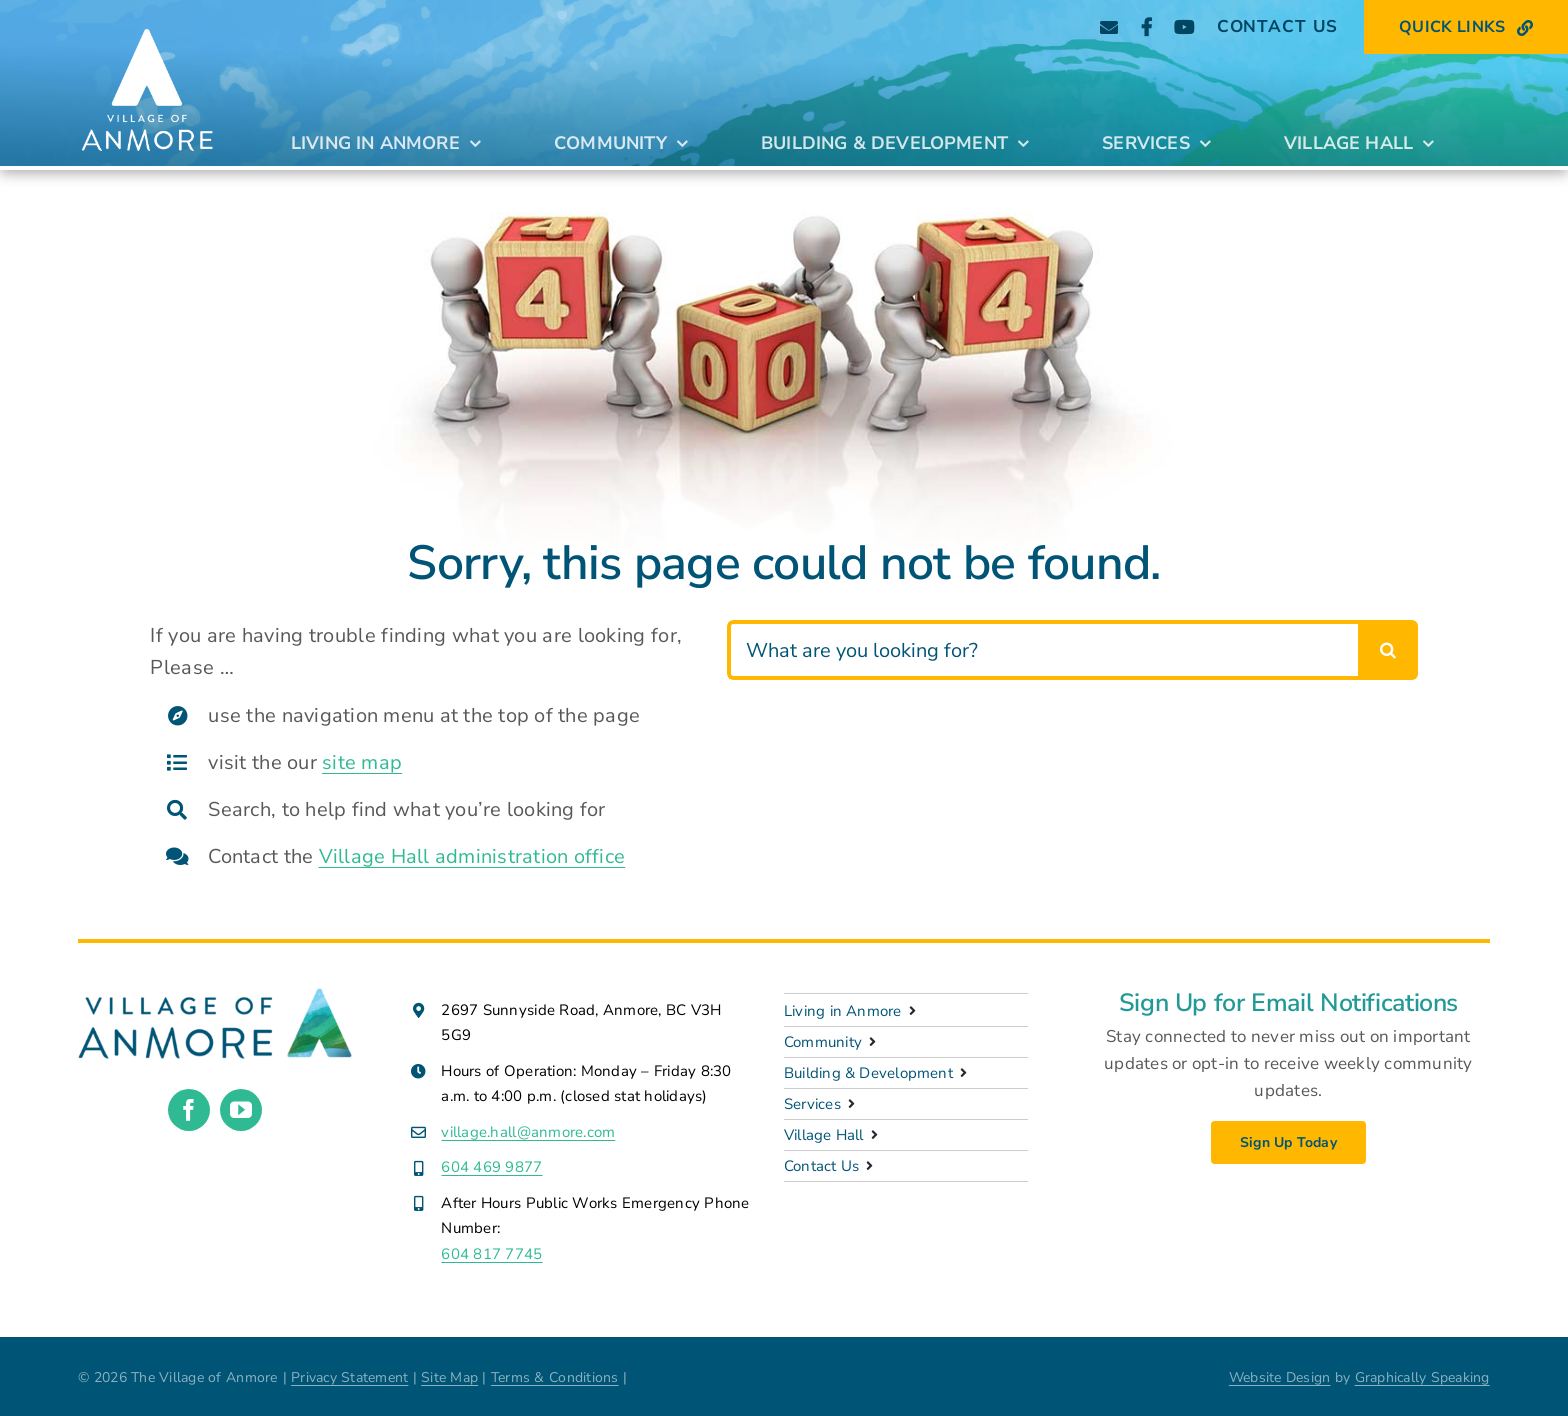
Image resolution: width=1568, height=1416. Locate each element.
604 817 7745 (491, 1254)
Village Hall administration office (472, 856)
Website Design (1280, 1377)
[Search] (1388, 650)
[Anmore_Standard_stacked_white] (147, 22)
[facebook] (189, 1110)
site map (362, 762)
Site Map (449, 1377)
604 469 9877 (491, 1167)
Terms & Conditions (555, 1377)
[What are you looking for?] (1042, 650)
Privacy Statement (349, 1377)
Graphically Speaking (1422, 1377)
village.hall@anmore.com (528, 1132)
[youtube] (241, 1110)
